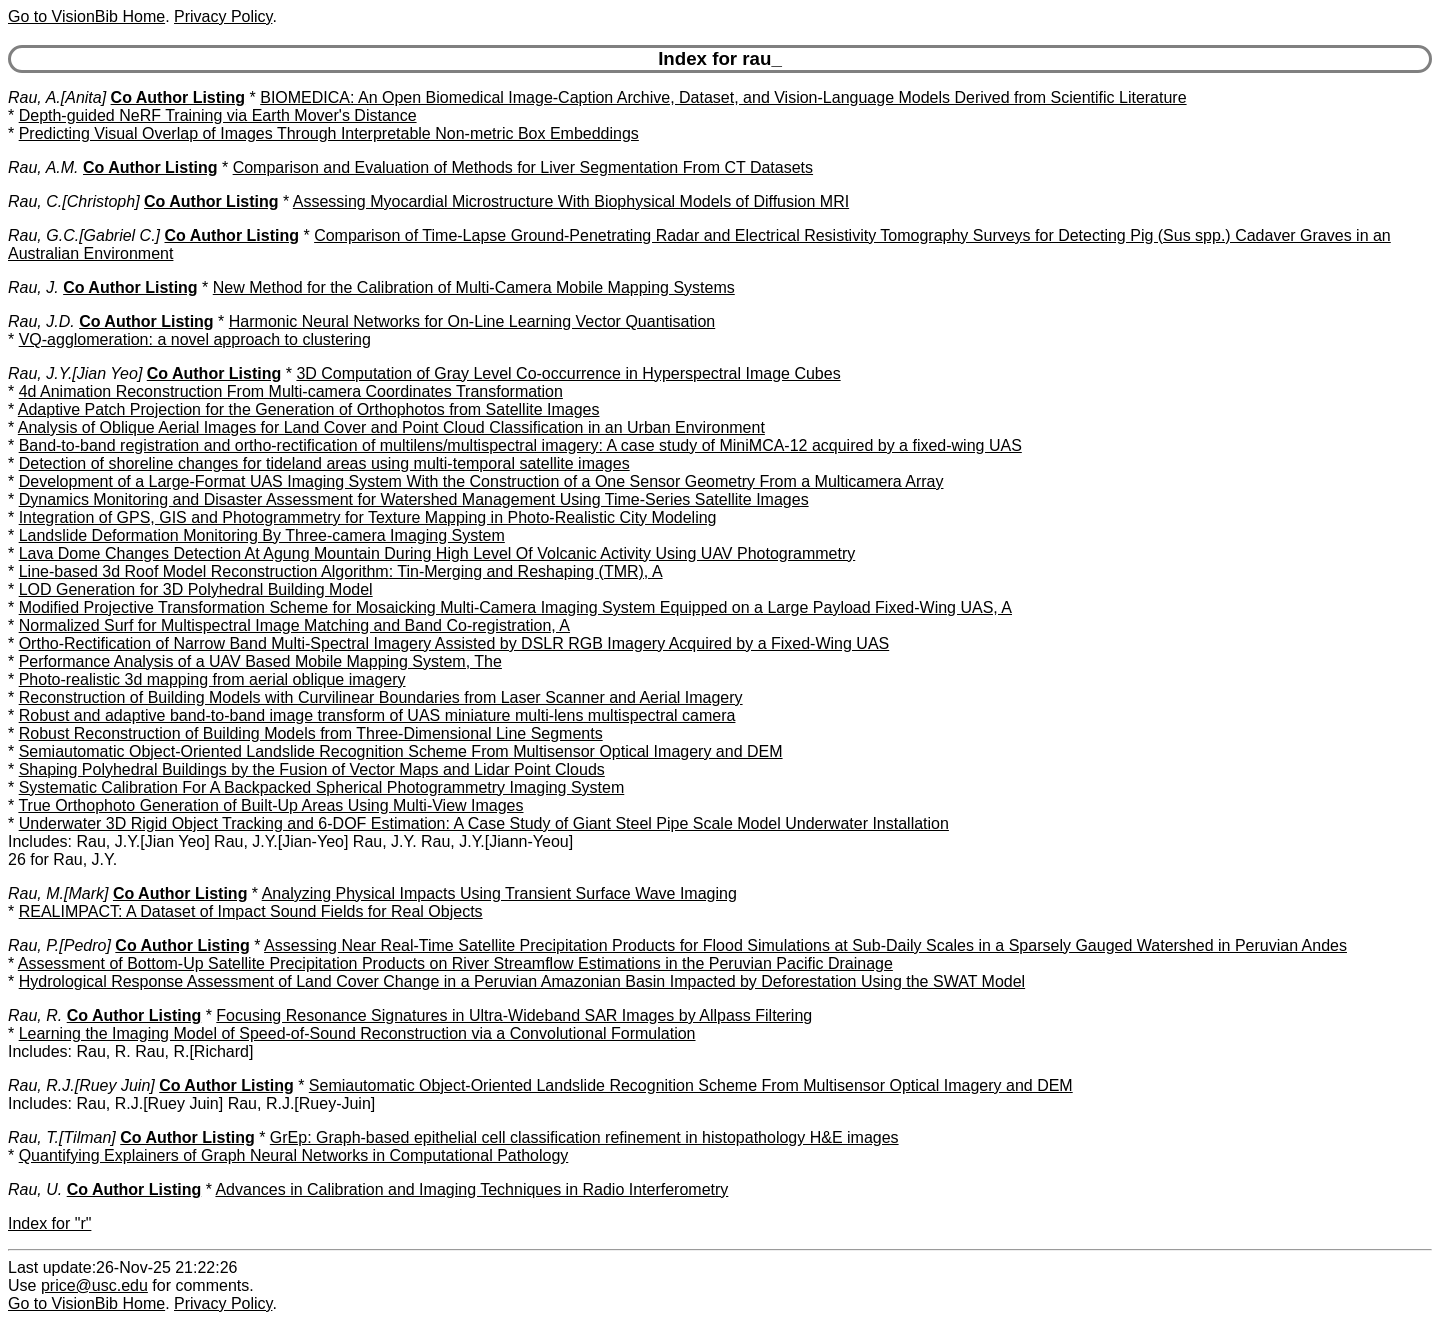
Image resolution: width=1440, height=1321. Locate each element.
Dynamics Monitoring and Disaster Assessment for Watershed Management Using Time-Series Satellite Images (414, 499)
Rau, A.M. (43, 167)
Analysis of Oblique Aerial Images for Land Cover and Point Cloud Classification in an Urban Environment (391, 427)
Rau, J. (33, 287)
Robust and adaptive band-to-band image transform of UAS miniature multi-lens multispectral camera (377, 715)
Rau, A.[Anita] (57, 97)
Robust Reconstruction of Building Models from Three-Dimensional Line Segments (311, 733)
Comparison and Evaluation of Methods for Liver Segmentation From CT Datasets (523, 167)
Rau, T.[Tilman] (62, 1137)
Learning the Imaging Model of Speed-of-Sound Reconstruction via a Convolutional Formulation (357, 1033)
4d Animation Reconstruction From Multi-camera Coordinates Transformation (291, 391)
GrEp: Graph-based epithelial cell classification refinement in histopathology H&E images (584, 1137)
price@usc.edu (94, 1285)
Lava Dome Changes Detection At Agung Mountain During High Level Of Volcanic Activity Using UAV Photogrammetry (437, 553)
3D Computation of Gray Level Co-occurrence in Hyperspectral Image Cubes (568, 373)
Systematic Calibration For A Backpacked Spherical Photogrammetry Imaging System (322, 787)
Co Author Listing (178, 97)
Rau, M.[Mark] (58, 893)
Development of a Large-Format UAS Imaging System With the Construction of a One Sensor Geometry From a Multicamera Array (481, 481)
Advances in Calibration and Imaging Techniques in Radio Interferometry (471, 1189)
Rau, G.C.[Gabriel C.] (84, 235)
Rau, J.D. (41, 321)
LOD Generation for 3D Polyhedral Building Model (196, 589)
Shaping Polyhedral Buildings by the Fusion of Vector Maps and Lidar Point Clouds (312, 769)
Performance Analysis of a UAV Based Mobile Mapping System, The (260, 661)
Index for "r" (49, 1223)
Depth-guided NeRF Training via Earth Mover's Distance (218, 115)
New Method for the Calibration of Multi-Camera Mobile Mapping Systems (474, 287)
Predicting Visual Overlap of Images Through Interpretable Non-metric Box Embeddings (329, 133)
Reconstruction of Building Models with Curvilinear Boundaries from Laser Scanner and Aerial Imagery (381, 697)
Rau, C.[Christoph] (74, 201)
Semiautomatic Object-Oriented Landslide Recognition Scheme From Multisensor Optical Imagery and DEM (401, 751)
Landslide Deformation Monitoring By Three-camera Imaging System (262, 535)
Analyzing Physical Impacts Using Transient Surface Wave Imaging (499, 893)
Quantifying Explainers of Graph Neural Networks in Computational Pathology (294, 1155)
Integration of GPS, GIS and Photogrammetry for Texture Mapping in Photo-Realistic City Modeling (368, 517)
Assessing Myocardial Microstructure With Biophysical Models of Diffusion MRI (571, 201)
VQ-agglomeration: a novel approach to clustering (195, 339)
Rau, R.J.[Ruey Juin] (81, 1085)
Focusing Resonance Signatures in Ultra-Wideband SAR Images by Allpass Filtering (514, 1015)
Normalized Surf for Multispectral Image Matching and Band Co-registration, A (294, 625)
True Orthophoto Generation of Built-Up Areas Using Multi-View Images (270, 805)
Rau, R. (35, 1015)
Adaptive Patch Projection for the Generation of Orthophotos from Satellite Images (309, 409)
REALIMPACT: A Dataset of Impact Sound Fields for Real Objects (251, 911)
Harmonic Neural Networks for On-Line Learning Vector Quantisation (472, 321)
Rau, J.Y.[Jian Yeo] (75, 373)
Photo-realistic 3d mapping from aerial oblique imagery (212, 679)
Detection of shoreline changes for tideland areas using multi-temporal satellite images (324, 463)
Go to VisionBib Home (86, 16)
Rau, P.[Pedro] (59, 945)
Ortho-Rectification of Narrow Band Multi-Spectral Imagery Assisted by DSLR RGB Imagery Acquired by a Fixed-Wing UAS (454, 643)
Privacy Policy (223, 16)
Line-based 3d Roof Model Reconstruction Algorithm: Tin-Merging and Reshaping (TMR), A (341, 571)
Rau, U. (35, 1189)
